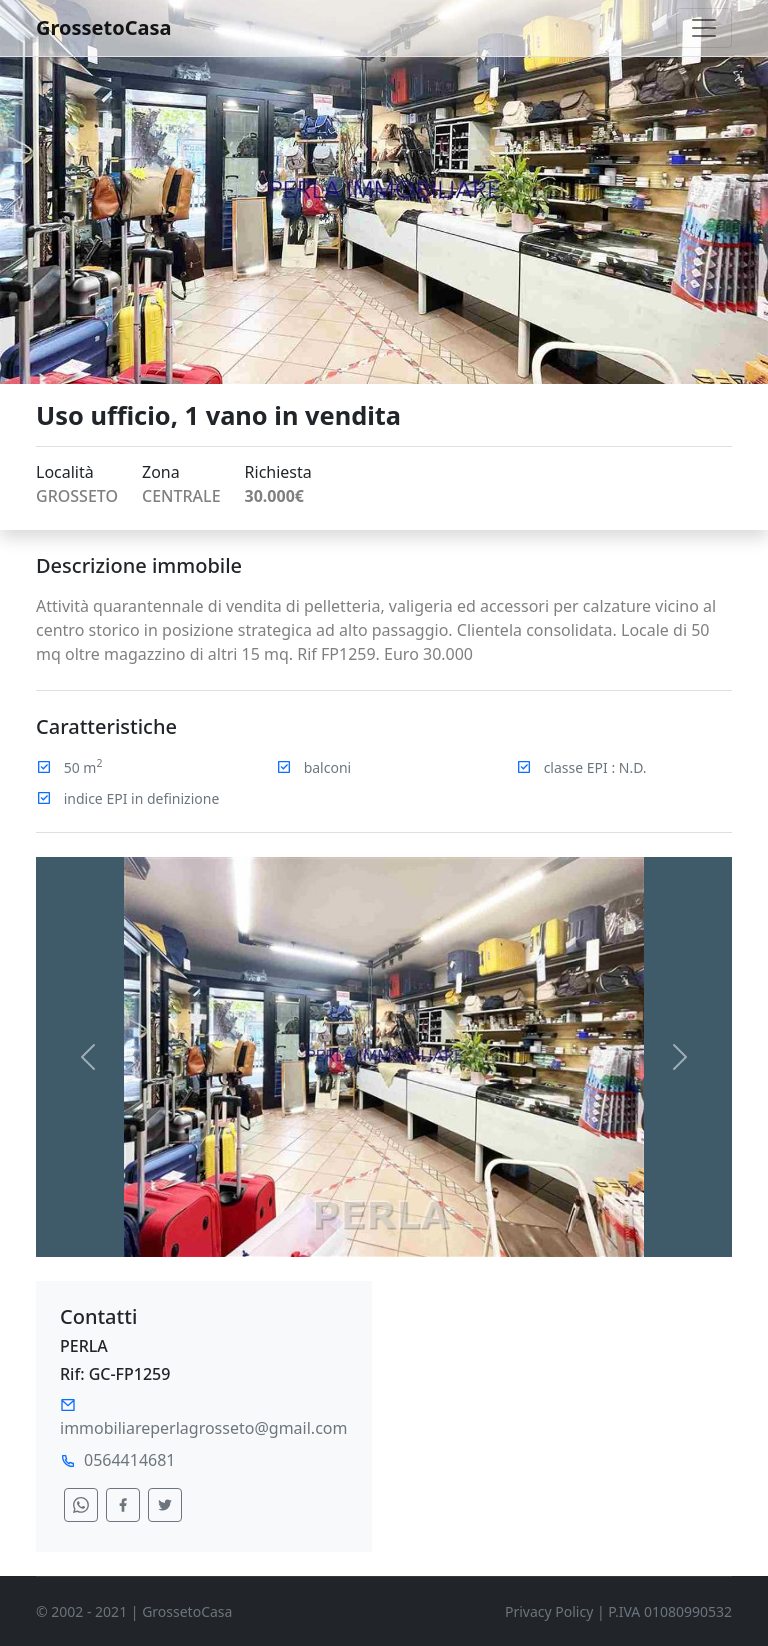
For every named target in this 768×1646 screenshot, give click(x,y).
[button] (88, 1057)
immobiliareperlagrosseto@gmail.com (203, 1428)
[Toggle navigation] (704, 28)
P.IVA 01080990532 (670, 1611)
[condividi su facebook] (123, 1505)
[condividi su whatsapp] (81, 1505)
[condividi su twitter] (165, 1505)
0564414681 (130, 1460)
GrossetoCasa (104, 27)
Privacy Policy (549, 1611)
